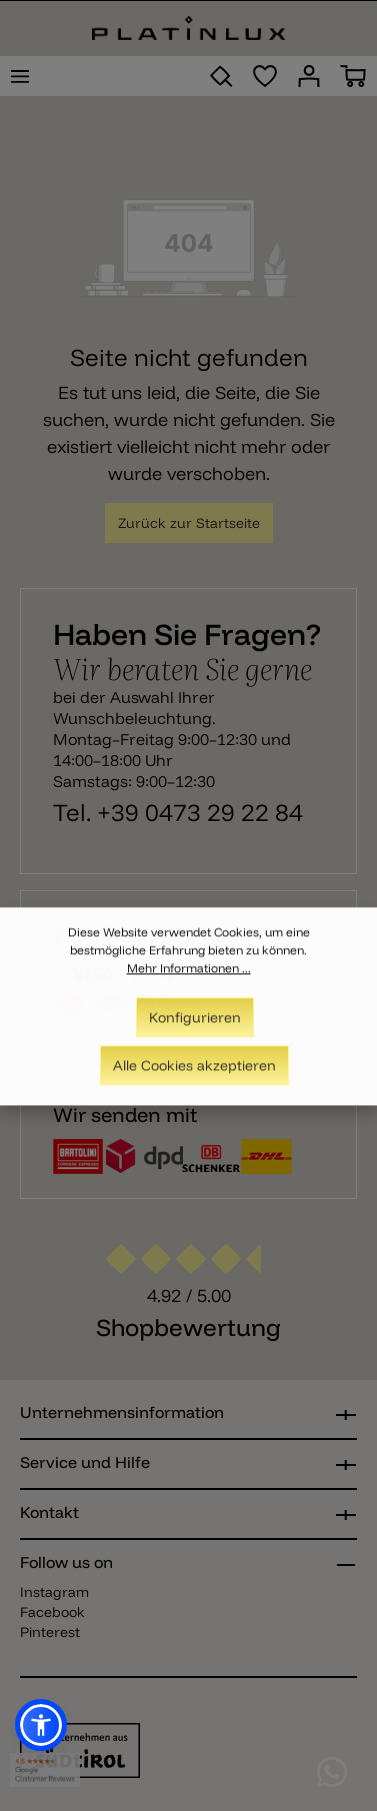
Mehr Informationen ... (189, 977)
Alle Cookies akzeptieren (194, 1075)
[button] (41, 1725)
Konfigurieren (195, 1027)
